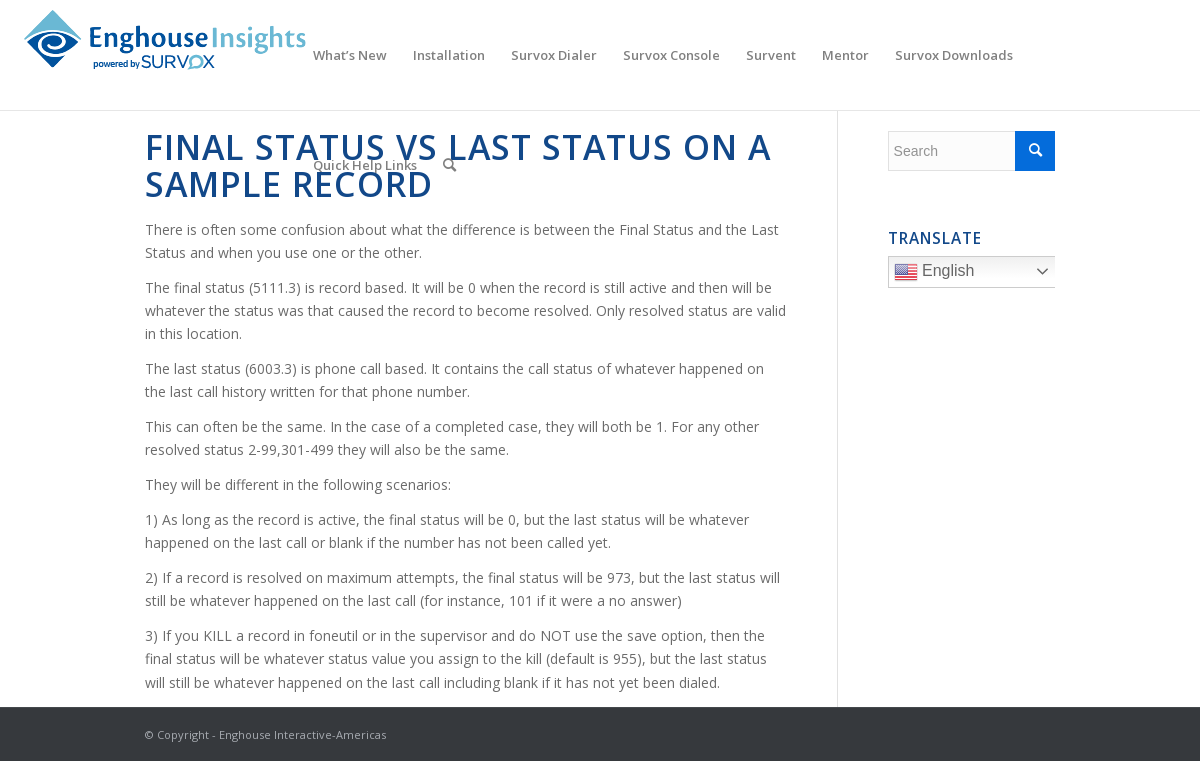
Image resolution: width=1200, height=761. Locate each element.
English (977, 274)
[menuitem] (350, 55)
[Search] (449, 165)
